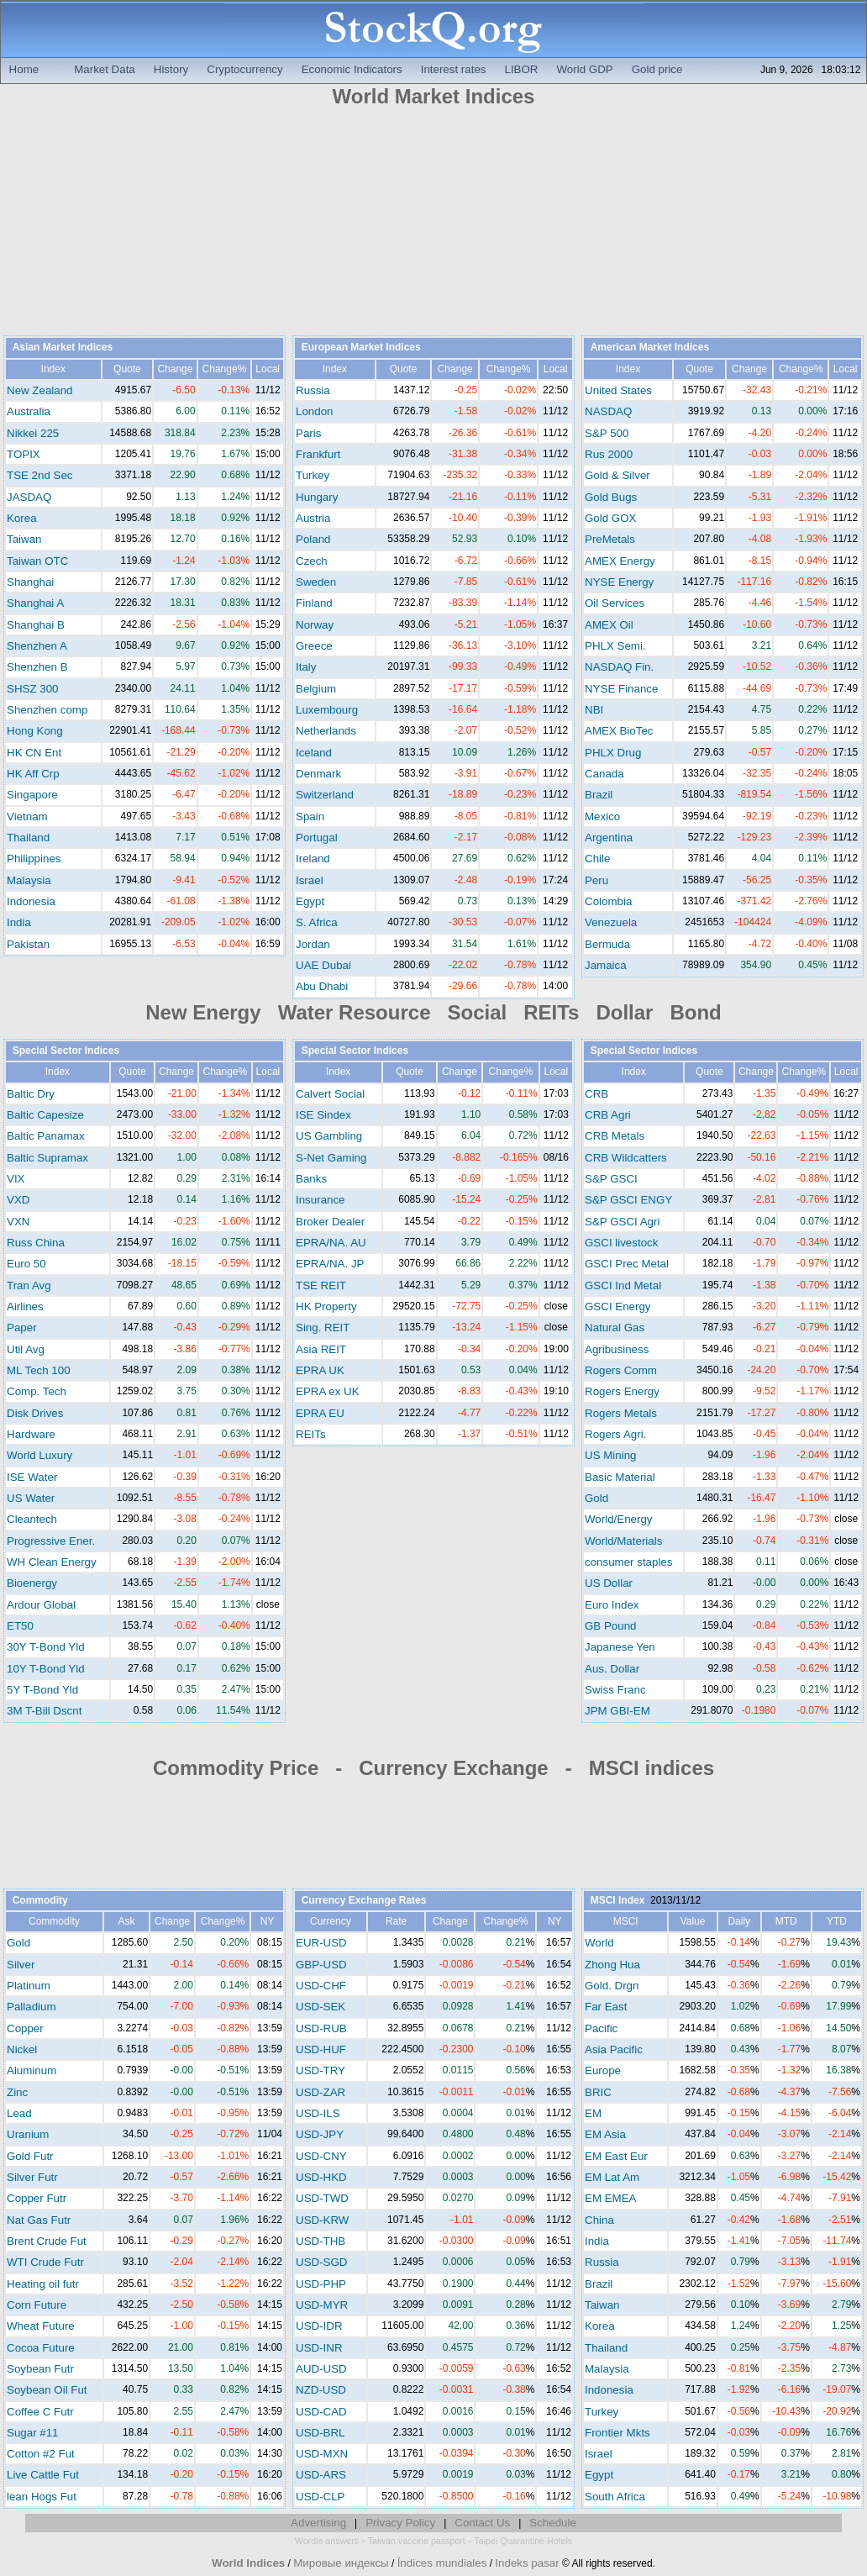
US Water (31, 1498)
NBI (594, 709)
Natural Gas (614, 1327)
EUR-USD (321, 1942)
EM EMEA (610, 2198)
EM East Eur (616, 2156)
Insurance (320, 1199)
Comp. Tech (36, 1391)
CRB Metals (614, 1136)
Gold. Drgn (611, 1985)
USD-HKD (321, 2177)
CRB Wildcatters (626, 1157)
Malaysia (29, 880)
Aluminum (31, 2070)
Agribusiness (617, 1349)
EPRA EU (320, 1413)
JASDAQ (29, 497)
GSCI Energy (618, 1306)
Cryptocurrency (244, 69)
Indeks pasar (527, 2563)
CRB (596, 1094)
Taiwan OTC (37, 561)
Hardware (31, 1434)
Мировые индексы (340, 2563)
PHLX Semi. (615, 646)
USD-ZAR (320, 2092)
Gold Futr (30, 2156)
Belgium (316, 688)
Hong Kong (35, 730)
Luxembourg (327, 709)
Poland (313, 539)
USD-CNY (321, 2156)
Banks (311, 1178)
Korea (22, 518)
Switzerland (325, 794)
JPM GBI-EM (617, 1710)
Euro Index (611, 1605)
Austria (313, 518)
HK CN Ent (34, 752)
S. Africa (317, 922)
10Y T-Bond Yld (46, 1668)
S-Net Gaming (331, 1157)
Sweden (316, 582)
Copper (25, 2028)
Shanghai (30, 582)
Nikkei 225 (33, 433)
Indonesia (31, 901)
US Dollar (609, 1583)
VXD (18, 1199)
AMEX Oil (609, 625)
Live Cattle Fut (43, 2474)
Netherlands (326, 730)
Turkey (312, 475)
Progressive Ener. (51, 1541)
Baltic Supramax (47, 1157)
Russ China (36, 1242)
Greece (314, 646)
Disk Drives (35, 1413)
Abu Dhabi (322, 986)
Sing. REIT (322, 1327)
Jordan (313, 944)
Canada (604, 773)
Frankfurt (318, 454)
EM (593, 2113)
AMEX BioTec (619, 730)
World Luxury (39, 1455)
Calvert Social (330, 1094)
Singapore (32, 794)
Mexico (602, 816)
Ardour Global (41, 1605)
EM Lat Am (612, 2177)
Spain (310, 816)
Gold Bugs (611, 497)
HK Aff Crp (33, 773)
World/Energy (619, 1519)
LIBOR (522, 69)
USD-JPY (320, 2134)
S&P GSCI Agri (622, 1221)
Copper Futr (36, 2198)
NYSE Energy (619, 582)
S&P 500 (606, 433)
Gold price (657, 69)
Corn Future (36, 2305)
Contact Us (482, 2522)
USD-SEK (320, 2006)
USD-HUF (321, 2049)
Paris (308, 433)
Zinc (17, 2092)
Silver (20, 1964)
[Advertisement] (433, 224)
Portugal (317, 837)
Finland (314, 603)
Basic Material (620, 1477)
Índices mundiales (442, 2563)
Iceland (314, 752)
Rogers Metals (621, 1413)
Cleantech (32, 1519)
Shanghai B (36, 625)
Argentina (609, 837)
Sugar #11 (33, 2432)
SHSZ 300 (33, 688)
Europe (603, 2070)
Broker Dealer (330, 1221)
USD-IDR (319, 2326)
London (314, 411)
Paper (22, 1327)
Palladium (31, 2006)
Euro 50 (26, 1263)
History (171, 69)
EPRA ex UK (328, 1391)
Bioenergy (32, 1583)
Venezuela (611, 922)
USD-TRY (320, 2070)
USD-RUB (321, 2028)
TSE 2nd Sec (40, 475)
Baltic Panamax (46, 1136)
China (599, 2220)
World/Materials (623, 1541)
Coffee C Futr (40, 2411)
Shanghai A (35, 603)
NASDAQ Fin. (619, 667)
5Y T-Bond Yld (42, 1689)
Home (24, 69)
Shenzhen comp (47, 709)
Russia (313, 390)
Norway (315, 625)
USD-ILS (318, 2113)
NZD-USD (321, 2390)
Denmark (318, 773)
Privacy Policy (400, 2522)
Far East (606, 2006)
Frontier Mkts (617, 2432)
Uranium (28, 2134)
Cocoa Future (41, 2348)
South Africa (615, 2496)
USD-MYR (322, 2305)
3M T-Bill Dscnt (44, 1710)
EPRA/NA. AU (331, 1242)
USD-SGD (321, 2262)
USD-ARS (321, 2474)
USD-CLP (320, 2496)
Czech (312, 561)
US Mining (610, 1455)
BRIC (598, 2092)
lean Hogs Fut (41, 2496)
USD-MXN (322, 2453)
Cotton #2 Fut (41, 2453)
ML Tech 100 (39, 1370)
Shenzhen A (37, 646)
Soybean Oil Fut (47, 2390)
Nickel (22, 2049)
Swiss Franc (615, 1689)
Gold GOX (610, 518)
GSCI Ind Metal (623, 1285)
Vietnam (27, 816)
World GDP (585, 69)
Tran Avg (29, 1285)
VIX (15, 1178)
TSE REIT (321, 1285)
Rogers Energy (622, 1391)
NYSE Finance (621, 688)
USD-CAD (321, 2411)
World (599, 1942)
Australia (28, 411)
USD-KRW (322, 2220)
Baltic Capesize (45, 1115)
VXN (18, 1221)
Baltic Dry (31, 1094)
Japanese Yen (620, 1647)
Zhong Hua (612, 1964)
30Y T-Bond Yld (46, 1647)
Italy (306, 667)
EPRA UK (320, 1370)
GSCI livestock (621, 1242)
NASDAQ (608, 411)
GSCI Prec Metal (627, 1263)
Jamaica (606, 965)
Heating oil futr (43, 2284)
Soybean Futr (40, 2369)
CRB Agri (608, 1115)
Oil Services (614, 603)
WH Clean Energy (52, 1562)
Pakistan (28, 944)
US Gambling (329, 1136)
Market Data (104, 69)
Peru (596, 880)
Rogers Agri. (615, 1434)
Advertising (318, 2522)
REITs (311, 1434)
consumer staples (628, 1562)
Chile (597, 858)
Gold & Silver (617, 475)
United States (618, 390)
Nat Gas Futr (39, 2220)
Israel (309, 880)
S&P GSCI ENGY (628, 1199)
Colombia (608, 901)
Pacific (601, 2028)
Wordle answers (327, 2541)
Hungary (317, 497)
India (19, 922)
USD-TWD (322, 2198)
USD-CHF (321, 1985)
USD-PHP (321, 2284)
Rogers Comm (621, 1370)
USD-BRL (320, 2432)
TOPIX (23, 454)
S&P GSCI (611, 1178)
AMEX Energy (620, 561)
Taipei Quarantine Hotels (523, 2541)
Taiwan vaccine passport (416, 2541)
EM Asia (605, 2134)
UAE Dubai (323, 965)
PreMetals (610, 539)
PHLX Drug (613, 752)
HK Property (326, 1306)
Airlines (25, 1306)
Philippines (33, 858)
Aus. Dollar (612, 1668)
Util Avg (26, 1349)
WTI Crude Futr (45, 2262)
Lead (19, 2113)
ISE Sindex (323, 1115)
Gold (596, 1498)
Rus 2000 (609, 454)
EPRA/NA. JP (330, 1263)
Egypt (310, 901)
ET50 (20, 1626)
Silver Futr (32, 2177)
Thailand (28, 837)
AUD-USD (321, 2369)
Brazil (598, 794)
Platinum (28, 1985)
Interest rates (453, 69)
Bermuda (607, 944)
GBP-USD (321, 1964)
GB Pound (611, 1626)
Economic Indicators (352, 69)
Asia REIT (321, 1349)
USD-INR (319, 2348)
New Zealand (40, 390)
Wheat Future (41, 2326)
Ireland (313, 858)
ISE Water (32, 1477)
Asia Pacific (614, 2049)
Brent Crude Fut (47, 2241)
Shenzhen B (37, 667)
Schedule (552, 2522)
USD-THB (320, 2241)
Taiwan (24, 539)
